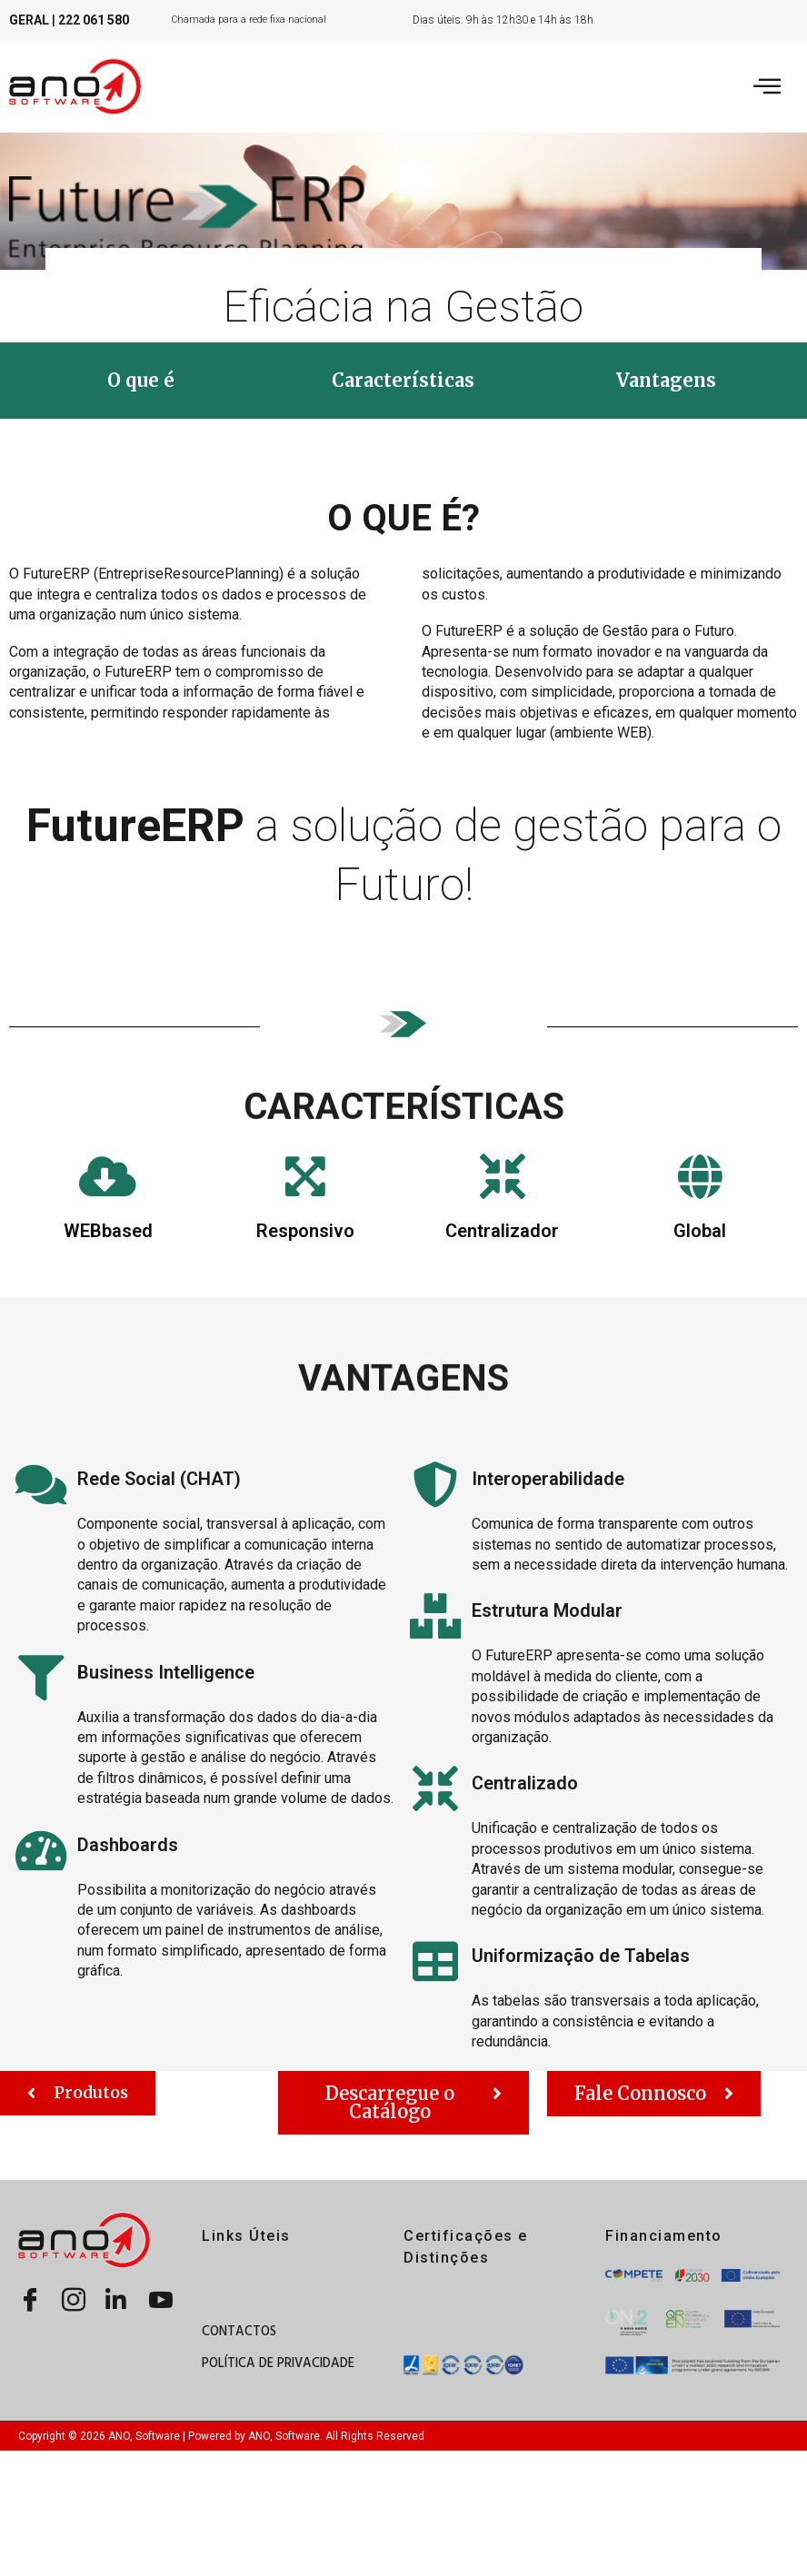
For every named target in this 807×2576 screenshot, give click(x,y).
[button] (140, 381)
